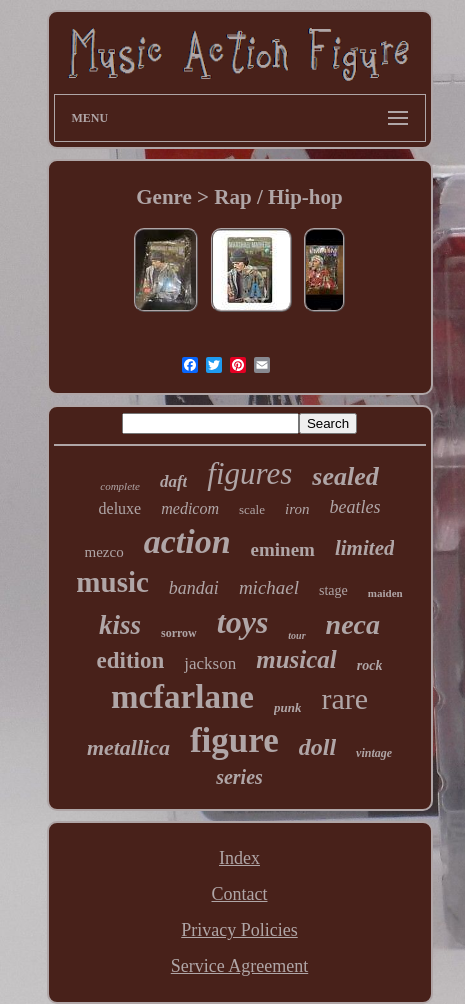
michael (269, 587)
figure (234, 740)
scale (252, 509)
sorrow (179, 633)
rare (344, 698)
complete (120, 486)
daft (173, 481)
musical (296, 659)
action (187, 541)
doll (317, 747)
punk (287, 707)
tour (296, 635)
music (112, 582)
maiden (385, 593)
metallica (128, 747)
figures (249, 473)
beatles (354, 507)
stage (333, 590)
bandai (194, 588)
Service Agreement (239, 966)
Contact (239, 894)
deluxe (120, 508)
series (239, 777)
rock (370, 665)
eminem (283, 549)
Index (239, 858)
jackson (210, 663)
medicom (190, 508)
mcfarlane (182, 697)
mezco (104, 552)
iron (297, 509)
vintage (374, 753)
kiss (120, 625)
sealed (345, 476)
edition (131, 660)
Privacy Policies (239, 930)
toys (243, 622)
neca (353, 624)
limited (365, 548)
